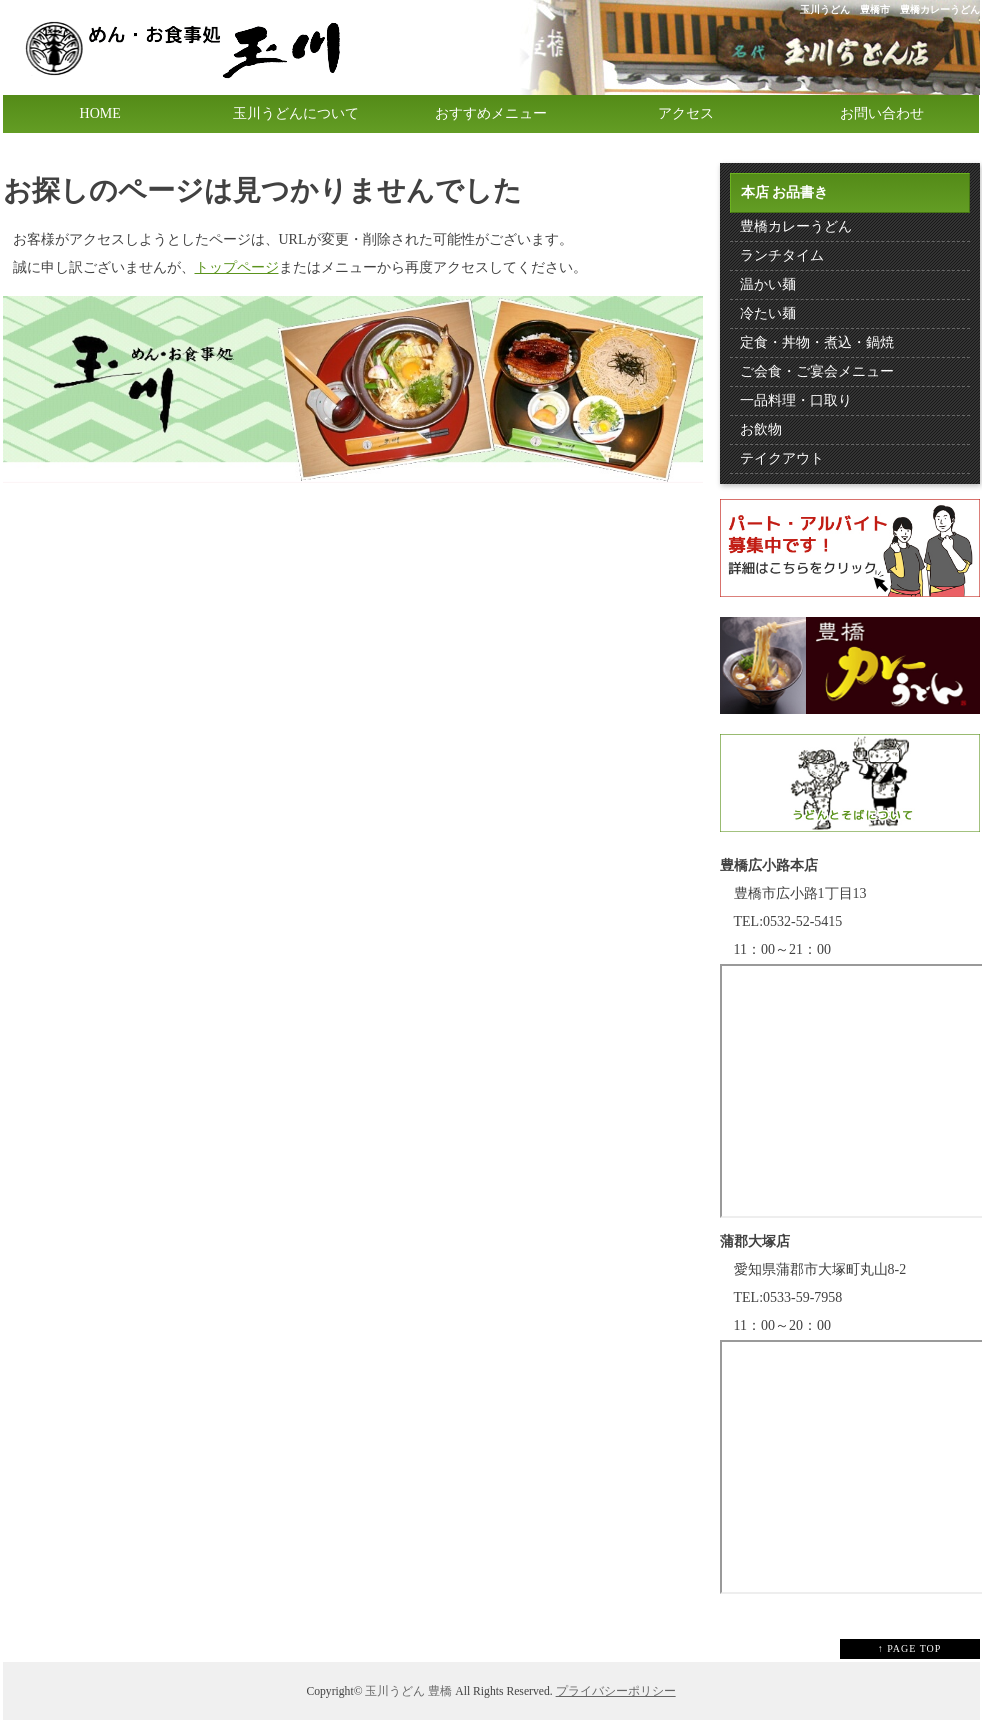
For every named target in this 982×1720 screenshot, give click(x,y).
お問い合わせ (882, 113)
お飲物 (761, 429)
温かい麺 (768, 284)
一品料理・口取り (796, 400)
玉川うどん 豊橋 (408, 1691)
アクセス (686, 113)
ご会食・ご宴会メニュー (817, 371)
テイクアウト (782, 458)
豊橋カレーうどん (796, 226)
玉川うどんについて (296, 113)
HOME (100, 113)
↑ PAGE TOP (910, 1648)
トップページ (237, 267)
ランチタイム (782, 255)
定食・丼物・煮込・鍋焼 (817, 342)
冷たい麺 (768, 313)
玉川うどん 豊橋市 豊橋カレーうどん (890, 9)
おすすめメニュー (491, 113)
